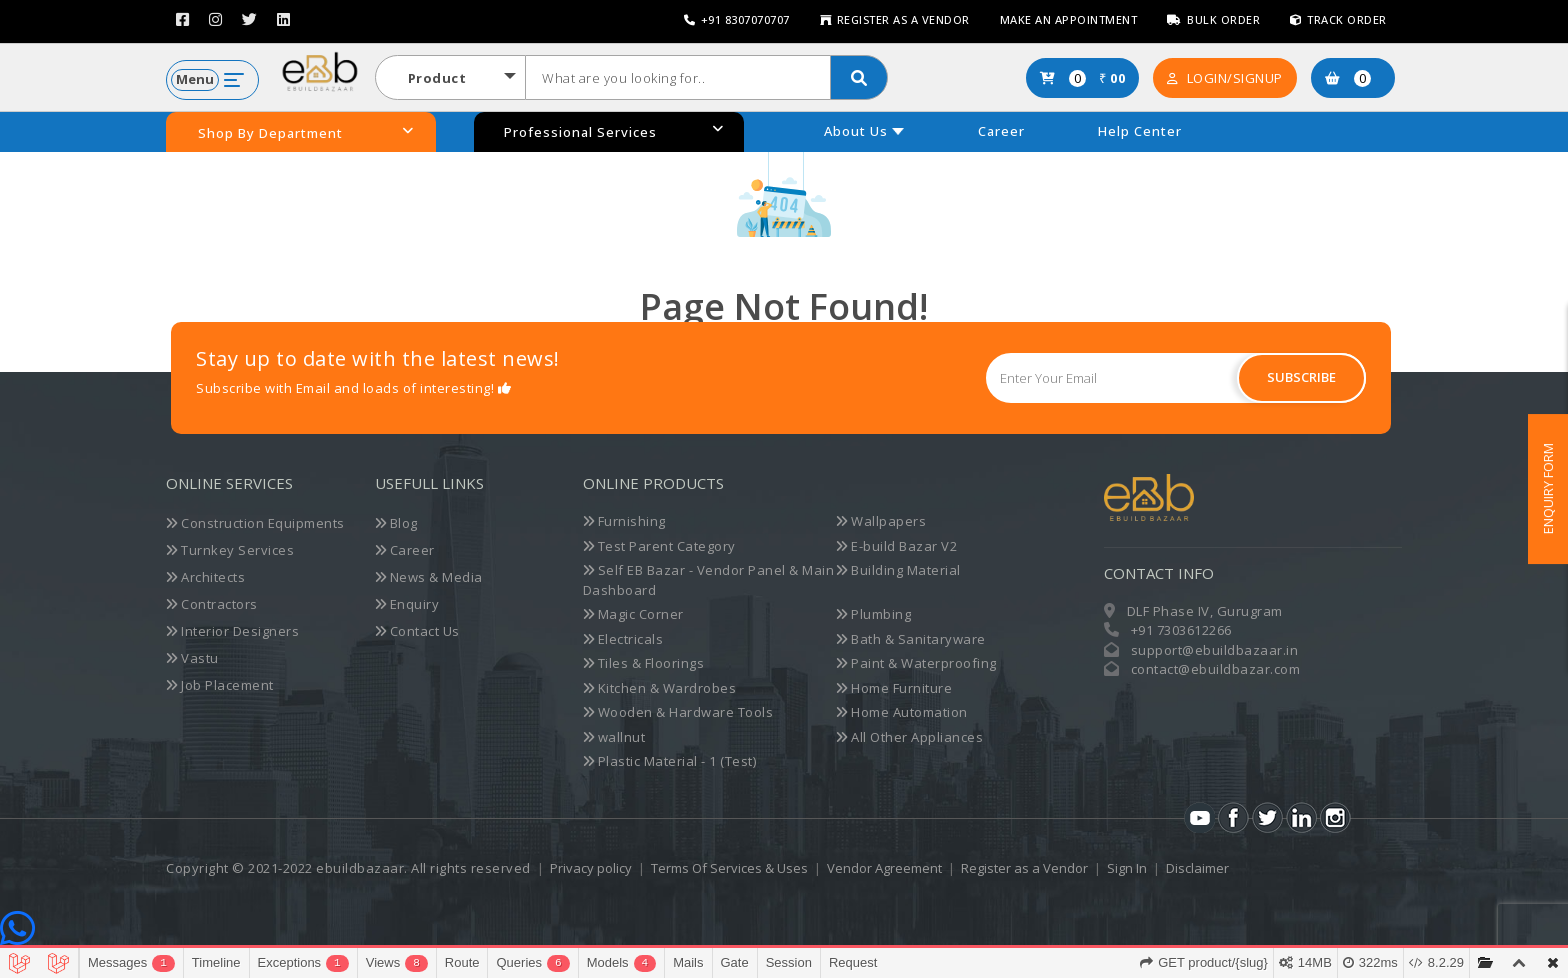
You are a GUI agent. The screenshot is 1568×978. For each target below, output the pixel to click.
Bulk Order (1213, 19)
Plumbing (873, 614)
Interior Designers (232, 631)
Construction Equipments (255, 523)
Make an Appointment (1069, 19)
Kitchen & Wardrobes (660, 688)
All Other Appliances (909, 737)
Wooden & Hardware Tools (678, 712)
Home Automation (902, 712)
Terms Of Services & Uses (729, 868)
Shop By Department (306, 133)
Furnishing (624, 521)
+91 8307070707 (737, 19)
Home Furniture (894, 688)
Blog (396, 523)
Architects (205, 577)
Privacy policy (591, 868)
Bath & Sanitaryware (911, 639)
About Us (856, 131)
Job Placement (220, 685)
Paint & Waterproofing (916, 663)
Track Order (1338, 19)
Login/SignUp (1225, 78)
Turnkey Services (230, 550)
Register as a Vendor (895, 19)
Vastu (192, 658)
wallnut (614, 737)
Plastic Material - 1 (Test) (670, 761)
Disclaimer (1197, 868)
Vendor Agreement (884, 868)
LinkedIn (1301, 817)
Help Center (1140, 131)
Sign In (1127, 868)
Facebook (1233, 817)
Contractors (212, 604)
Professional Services (614, 131)
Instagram (1335, 817)
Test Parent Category (659, 546)
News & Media (429, 577)
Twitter (1267, 817)
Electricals (623, 639)
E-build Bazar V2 (896, 546)
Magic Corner (633, 614)
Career (1001, 131)
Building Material (898, 570)
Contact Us (417, 631)
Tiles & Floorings (644, 663)
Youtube (1199, 817)
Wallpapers (881, 521)
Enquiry (407, 604)
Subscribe (1301, 377)
